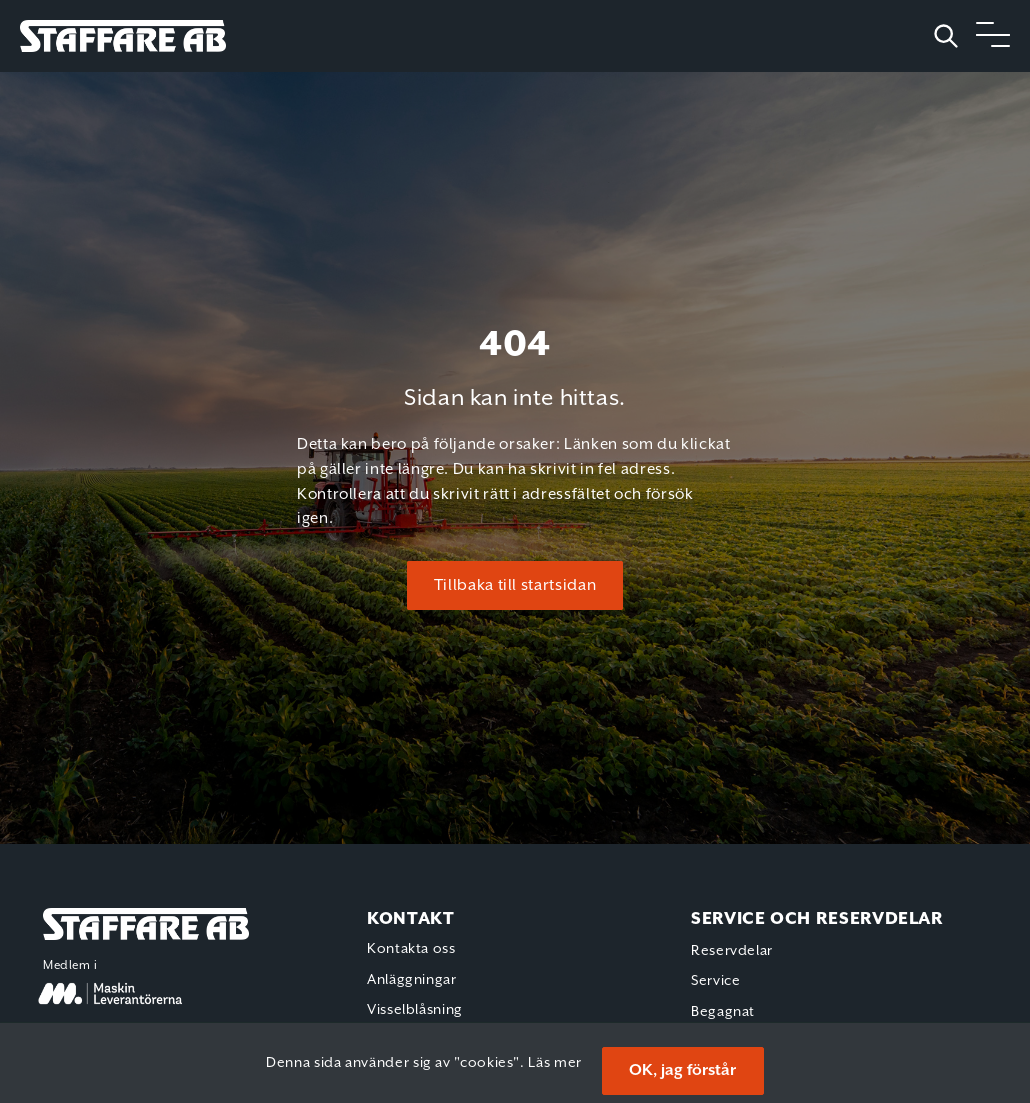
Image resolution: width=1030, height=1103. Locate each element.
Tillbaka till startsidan (515, 585)
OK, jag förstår (682, 1070)
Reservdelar (732, 951)
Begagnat (723, 1012)
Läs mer (554, 1063)
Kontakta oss (411, 949)
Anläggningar (412, 980)
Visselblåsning (415, 1010)
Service (715, 981)
